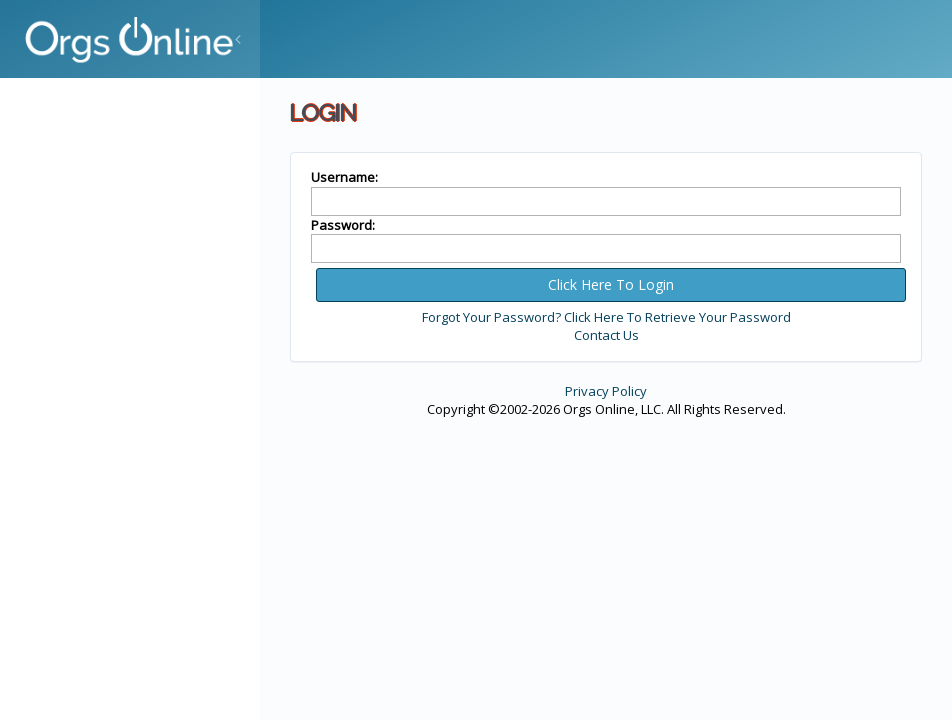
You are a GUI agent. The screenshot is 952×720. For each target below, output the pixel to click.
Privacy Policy (606, 391)
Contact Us (606, 335)
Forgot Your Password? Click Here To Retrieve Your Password (606, 317)
